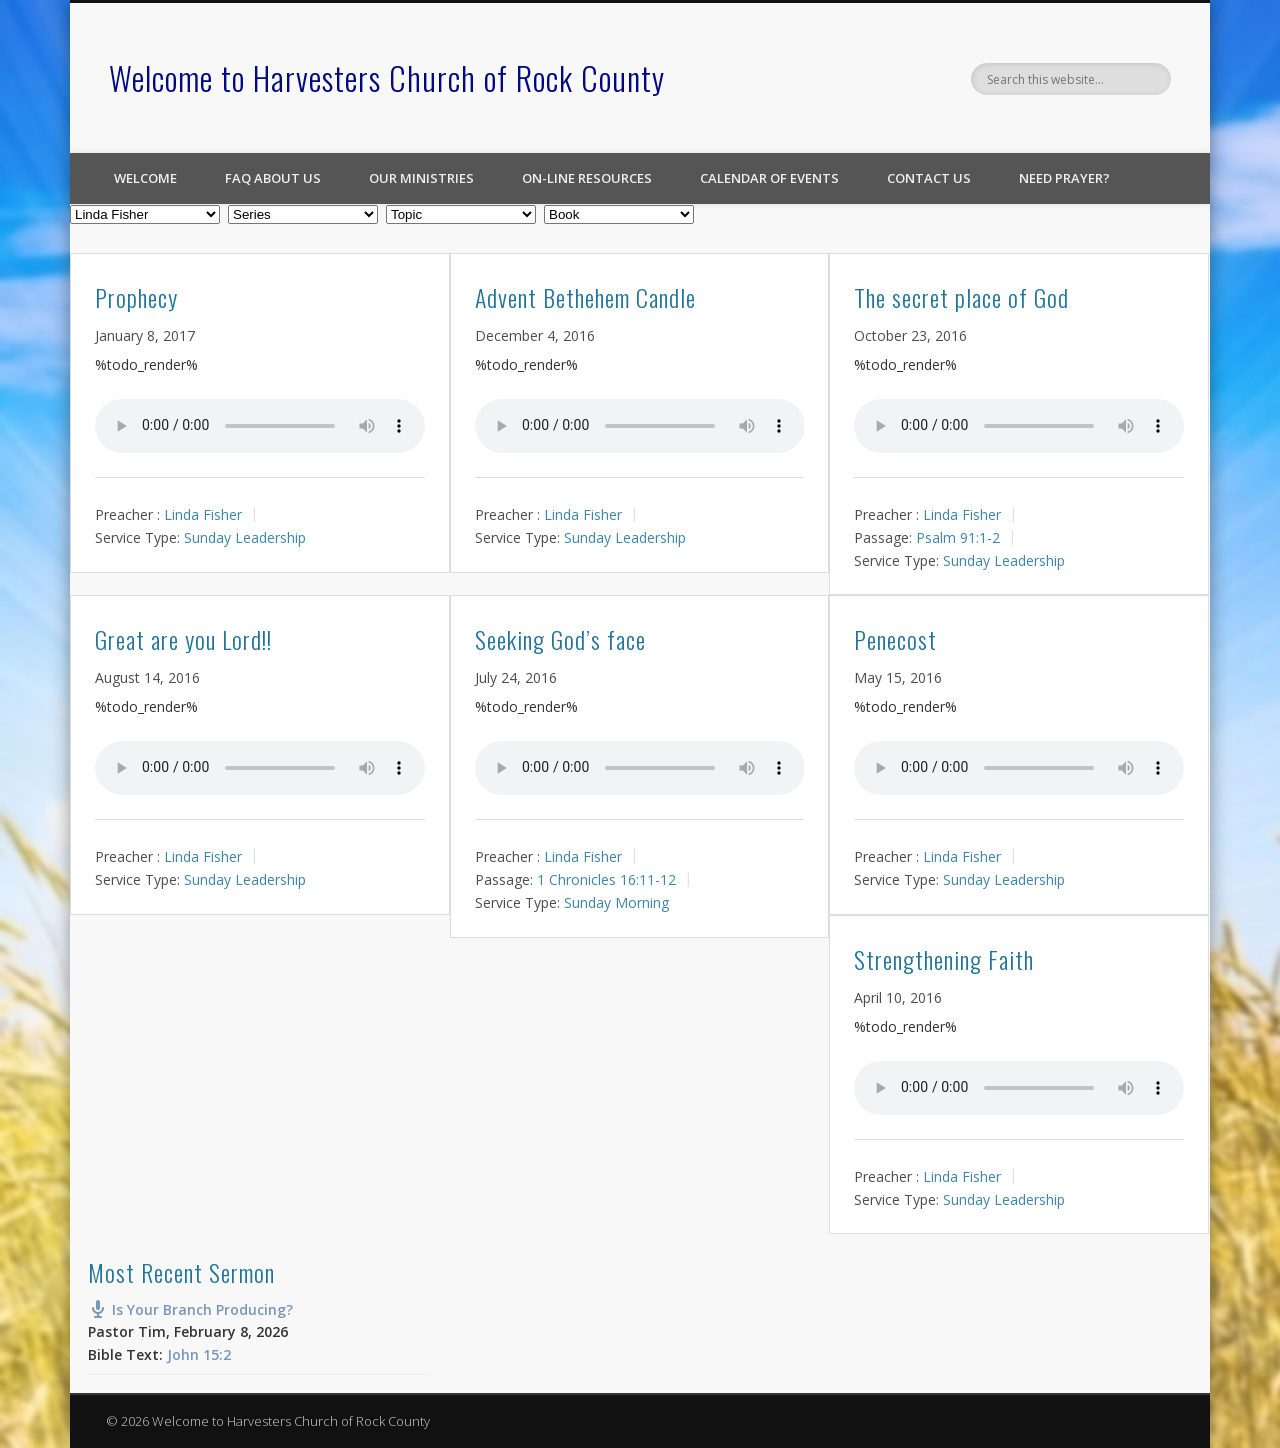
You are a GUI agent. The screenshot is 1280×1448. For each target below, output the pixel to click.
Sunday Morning (616, 902)
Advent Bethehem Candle (585, 297)
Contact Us (929, 178)
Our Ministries (421, 178)
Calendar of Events (769, 178)
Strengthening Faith (944, 959)
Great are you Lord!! (183, 639)
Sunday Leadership (245, 537)
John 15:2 (199, 1354)
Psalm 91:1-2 (958, 537)
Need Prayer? (1064, 178)
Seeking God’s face (560, 639)
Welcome (145, 178)
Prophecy (136, 297)
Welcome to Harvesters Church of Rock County (387, 77)
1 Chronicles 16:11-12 (606, 879)
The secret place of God (961, 297)
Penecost (895, 639)
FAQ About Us (273, 178)
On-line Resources (587, 178)
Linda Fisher (203, 514)
